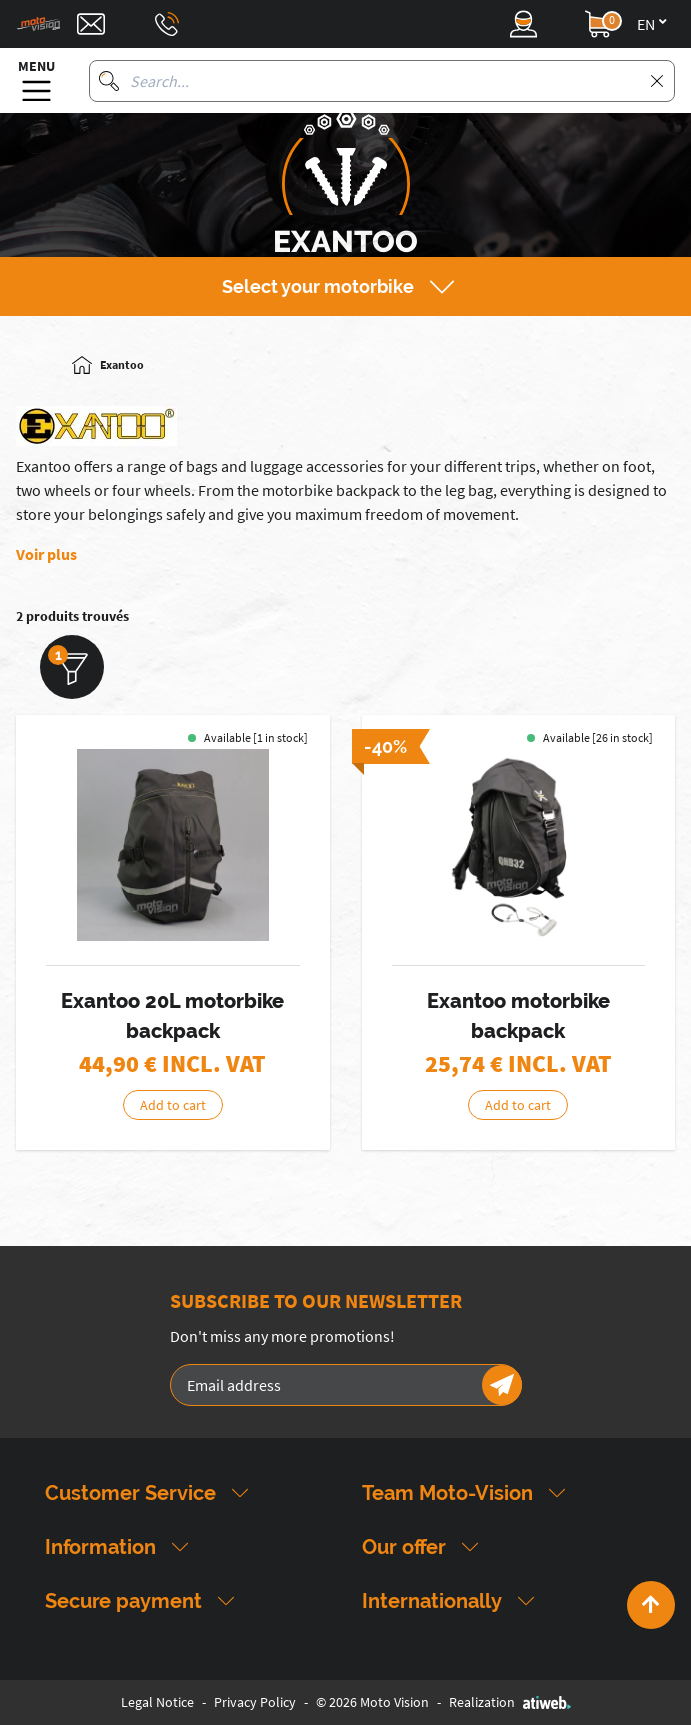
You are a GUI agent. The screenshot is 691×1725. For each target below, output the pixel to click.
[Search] (109, 81)
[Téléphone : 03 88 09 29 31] (167, 24)
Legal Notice (157, 1702)
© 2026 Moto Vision (372, 1702)
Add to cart (173, 1105)
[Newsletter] (502, 1385)
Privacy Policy (255, 1702)
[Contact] (91, 24)
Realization (510, 1702)
